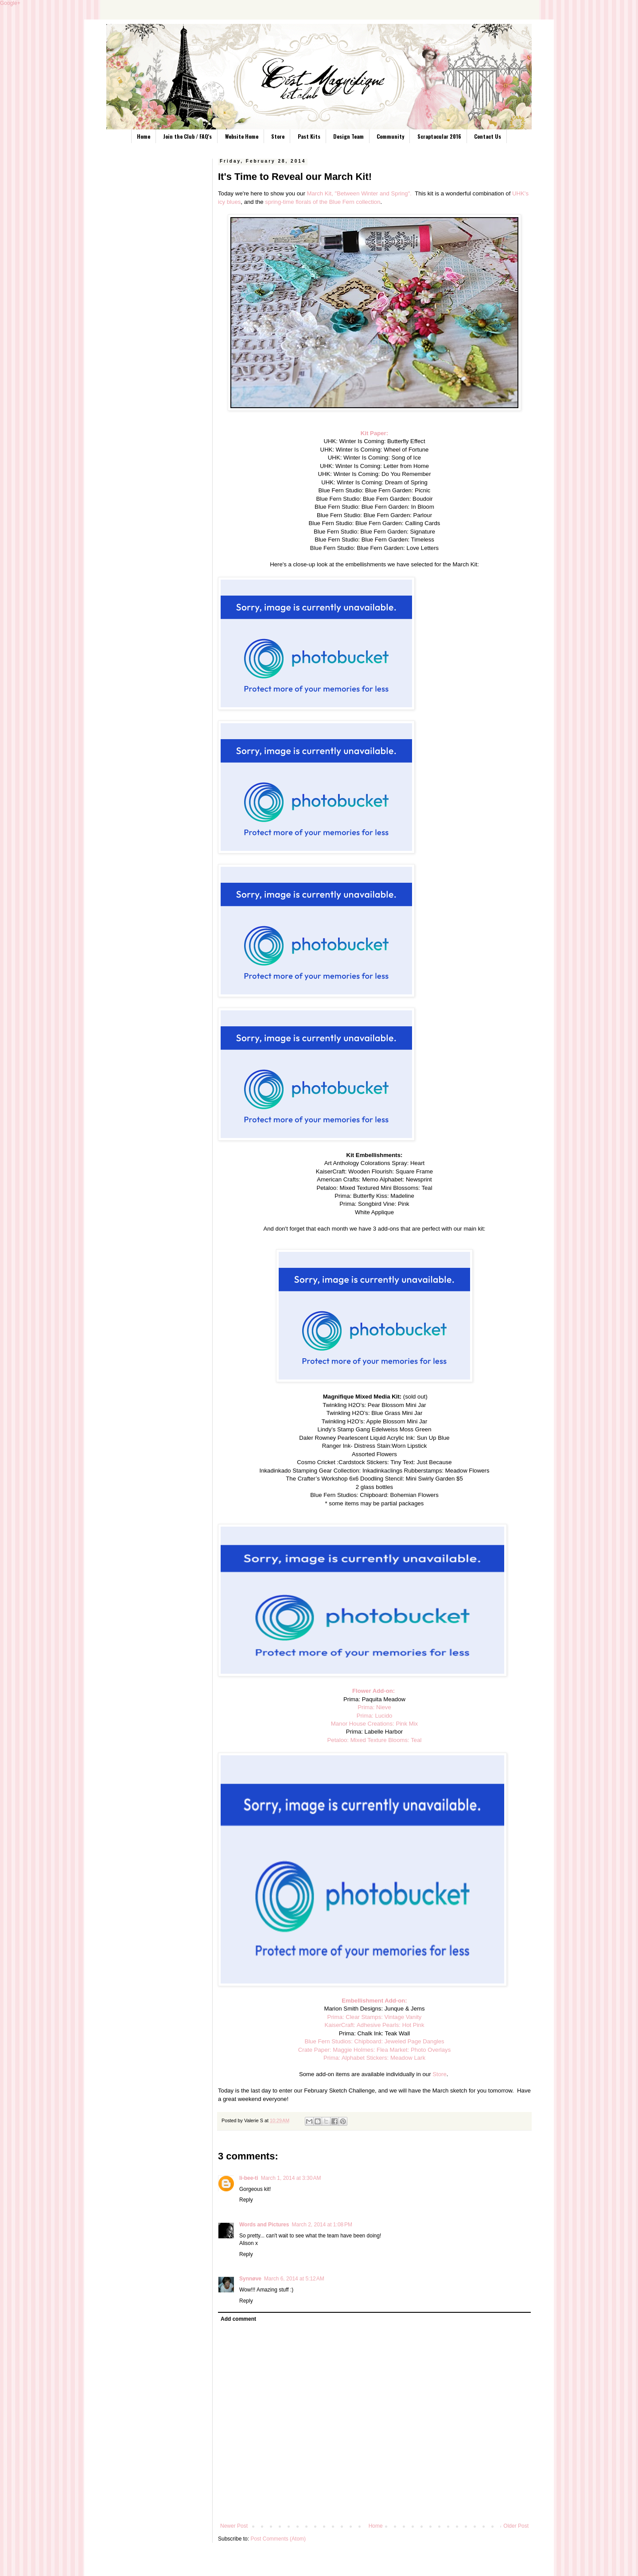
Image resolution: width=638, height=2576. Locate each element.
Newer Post (234, 2526)
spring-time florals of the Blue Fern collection (322, 202)
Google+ (10, 3)
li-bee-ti (248, 2178)
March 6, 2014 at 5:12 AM (294, 2279)
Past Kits (309, 136)
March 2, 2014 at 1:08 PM (322, 2224)
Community (390, 136)
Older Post (516, 2526)
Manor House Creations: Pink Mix (374, 1723)
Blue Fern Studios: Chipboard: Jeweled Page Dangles (374, 2041)
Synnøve (250, 2279)
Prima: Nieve (374, 1707)
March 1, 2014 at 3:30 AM (291, 2178)
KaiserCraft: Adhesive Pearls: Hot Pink (374, 2025)
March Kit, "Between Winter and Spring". (359, 193)
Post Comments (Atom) (278, 2539)
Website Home (241, 136)
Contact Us (487, 136)
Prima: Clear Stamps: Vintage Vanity (374, 2017)
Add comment (238, 2319)
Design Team (348, 136)
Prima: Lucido (375, 1715)
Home (143, 136)
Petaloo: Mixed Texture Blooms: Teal (374, 1740)
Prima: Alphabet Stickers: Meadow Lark (374, 2057)
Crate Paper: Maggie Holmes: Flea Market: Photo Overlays (374, 2049)
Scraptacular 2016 (439, 136)
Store (277, 136)
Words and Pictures (264, 2224)
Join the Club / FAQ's (187, 136)
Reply (246, 2200)
